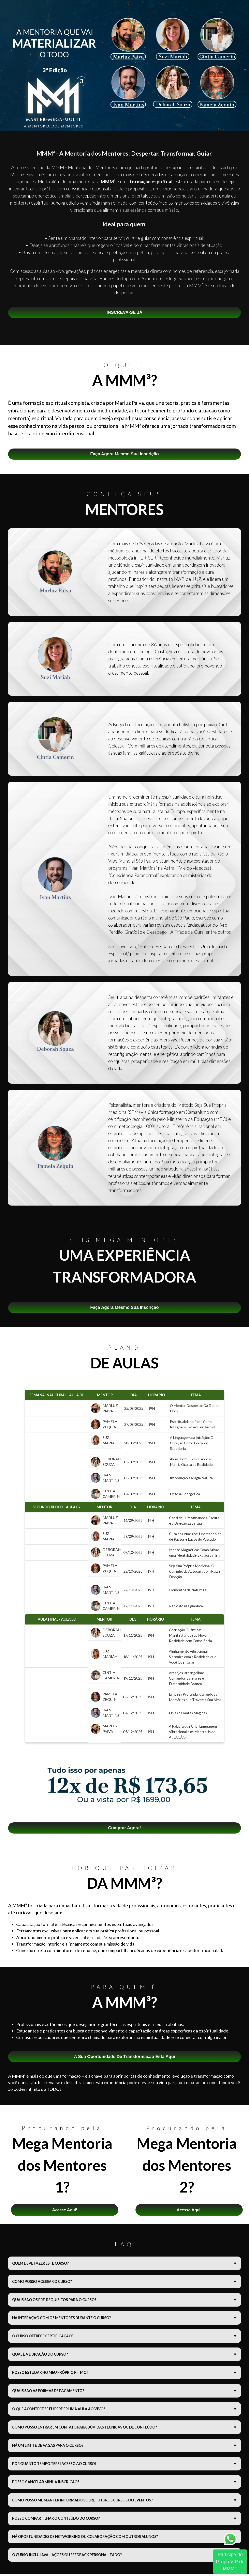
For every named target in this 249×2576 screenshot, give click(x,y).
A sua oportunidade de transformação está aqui (124, 2057)
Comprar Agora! (124, 1828)
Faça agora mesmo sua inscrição (124, 454)
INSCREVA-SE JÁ (124, 312)
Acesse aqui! (65, 2211)
